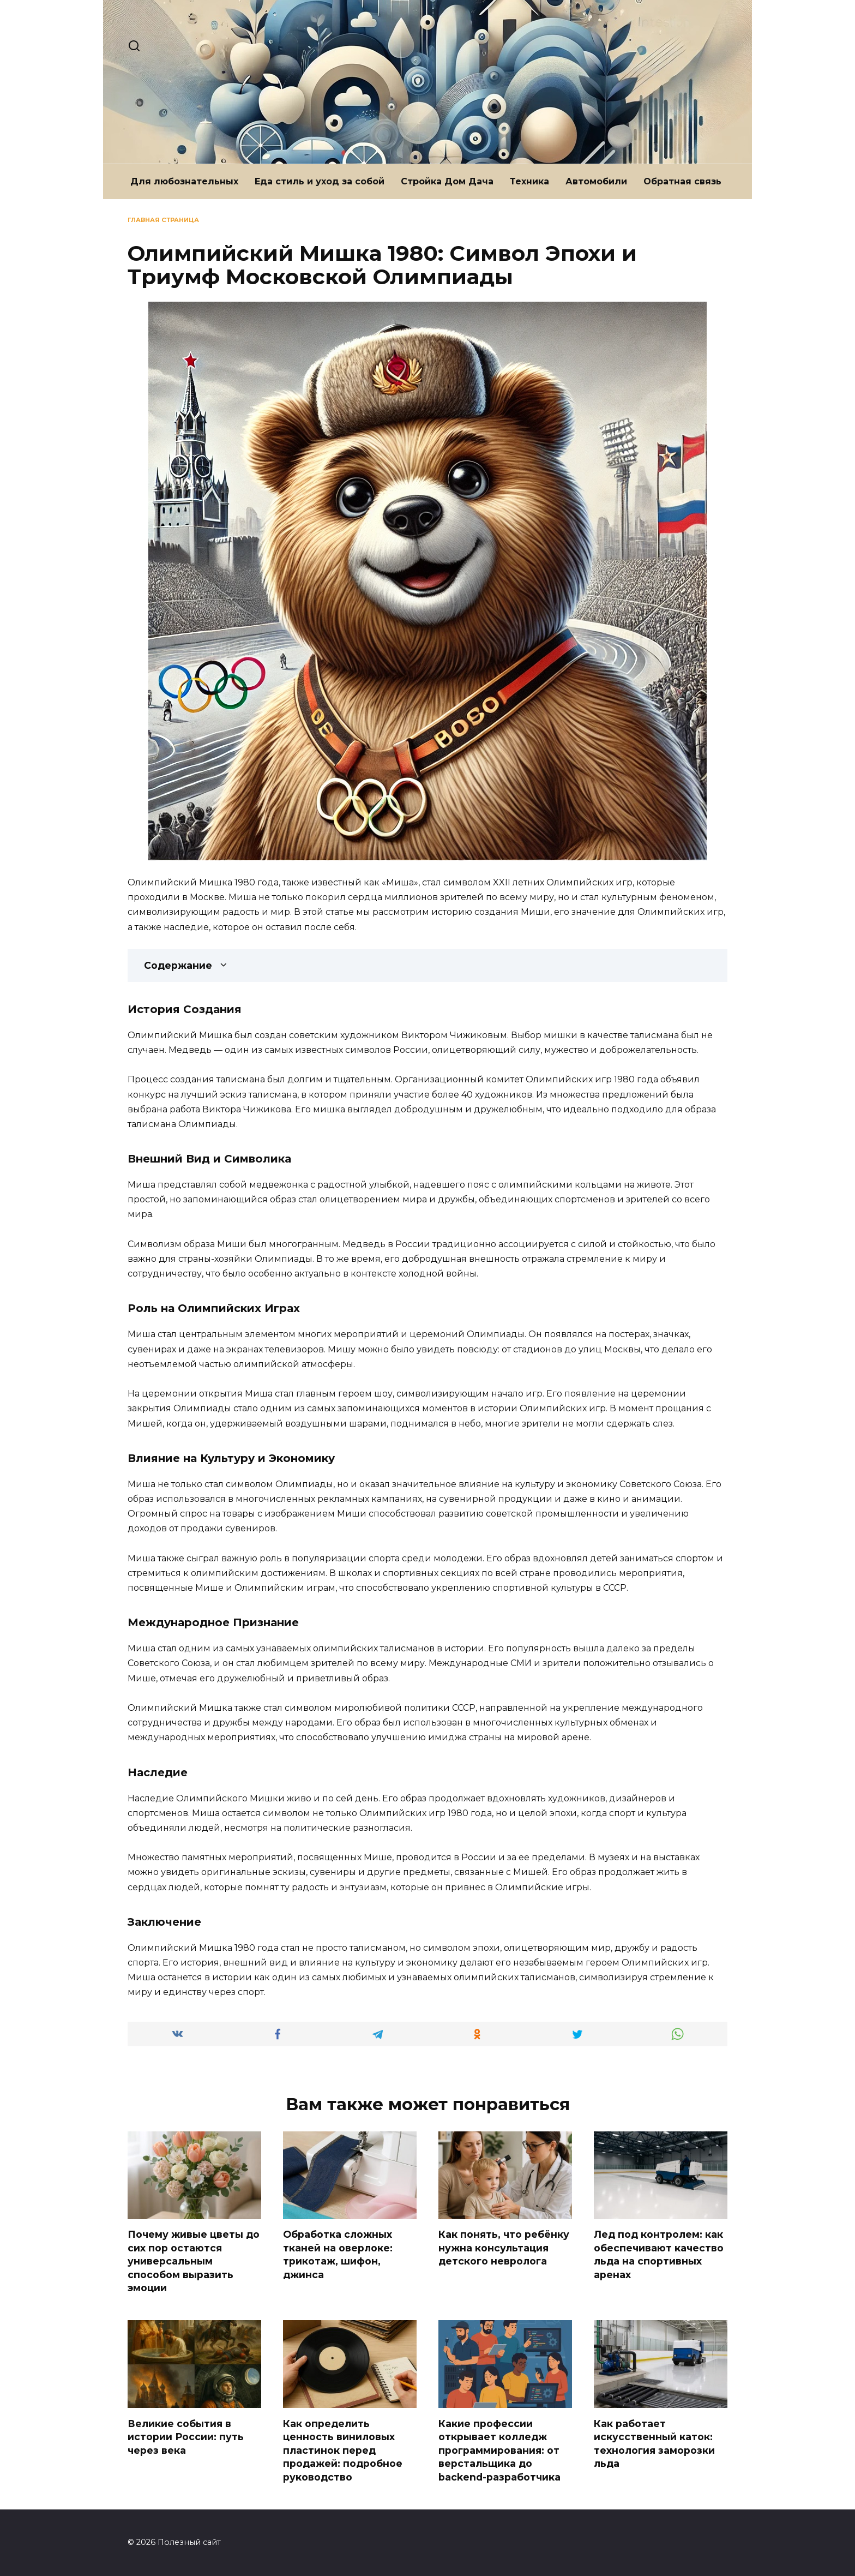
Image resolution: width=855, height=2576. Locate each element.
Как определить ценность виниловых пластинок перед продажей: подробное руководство (342, 2450)
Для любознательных (184, 181)
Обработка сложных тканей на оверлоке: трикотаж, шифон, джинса (338, 2254)
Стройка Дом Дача (447, 181)
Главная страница (163, 220)
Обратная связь (682, 181)
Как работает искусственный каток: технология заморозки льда (654, 2444)
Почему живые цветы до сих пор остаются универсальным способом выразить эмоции (194, 2261)
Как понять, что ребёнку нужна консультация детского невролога (503, 2247)
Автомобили (596, 181)
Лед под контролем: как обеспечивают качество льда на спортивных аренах (659, 2254)
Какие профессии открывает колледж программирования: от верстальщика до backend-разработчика (499, 2450)
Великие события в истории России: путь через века (186, 2437)
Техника (529, 181)
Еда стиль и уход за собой (319, 181)
